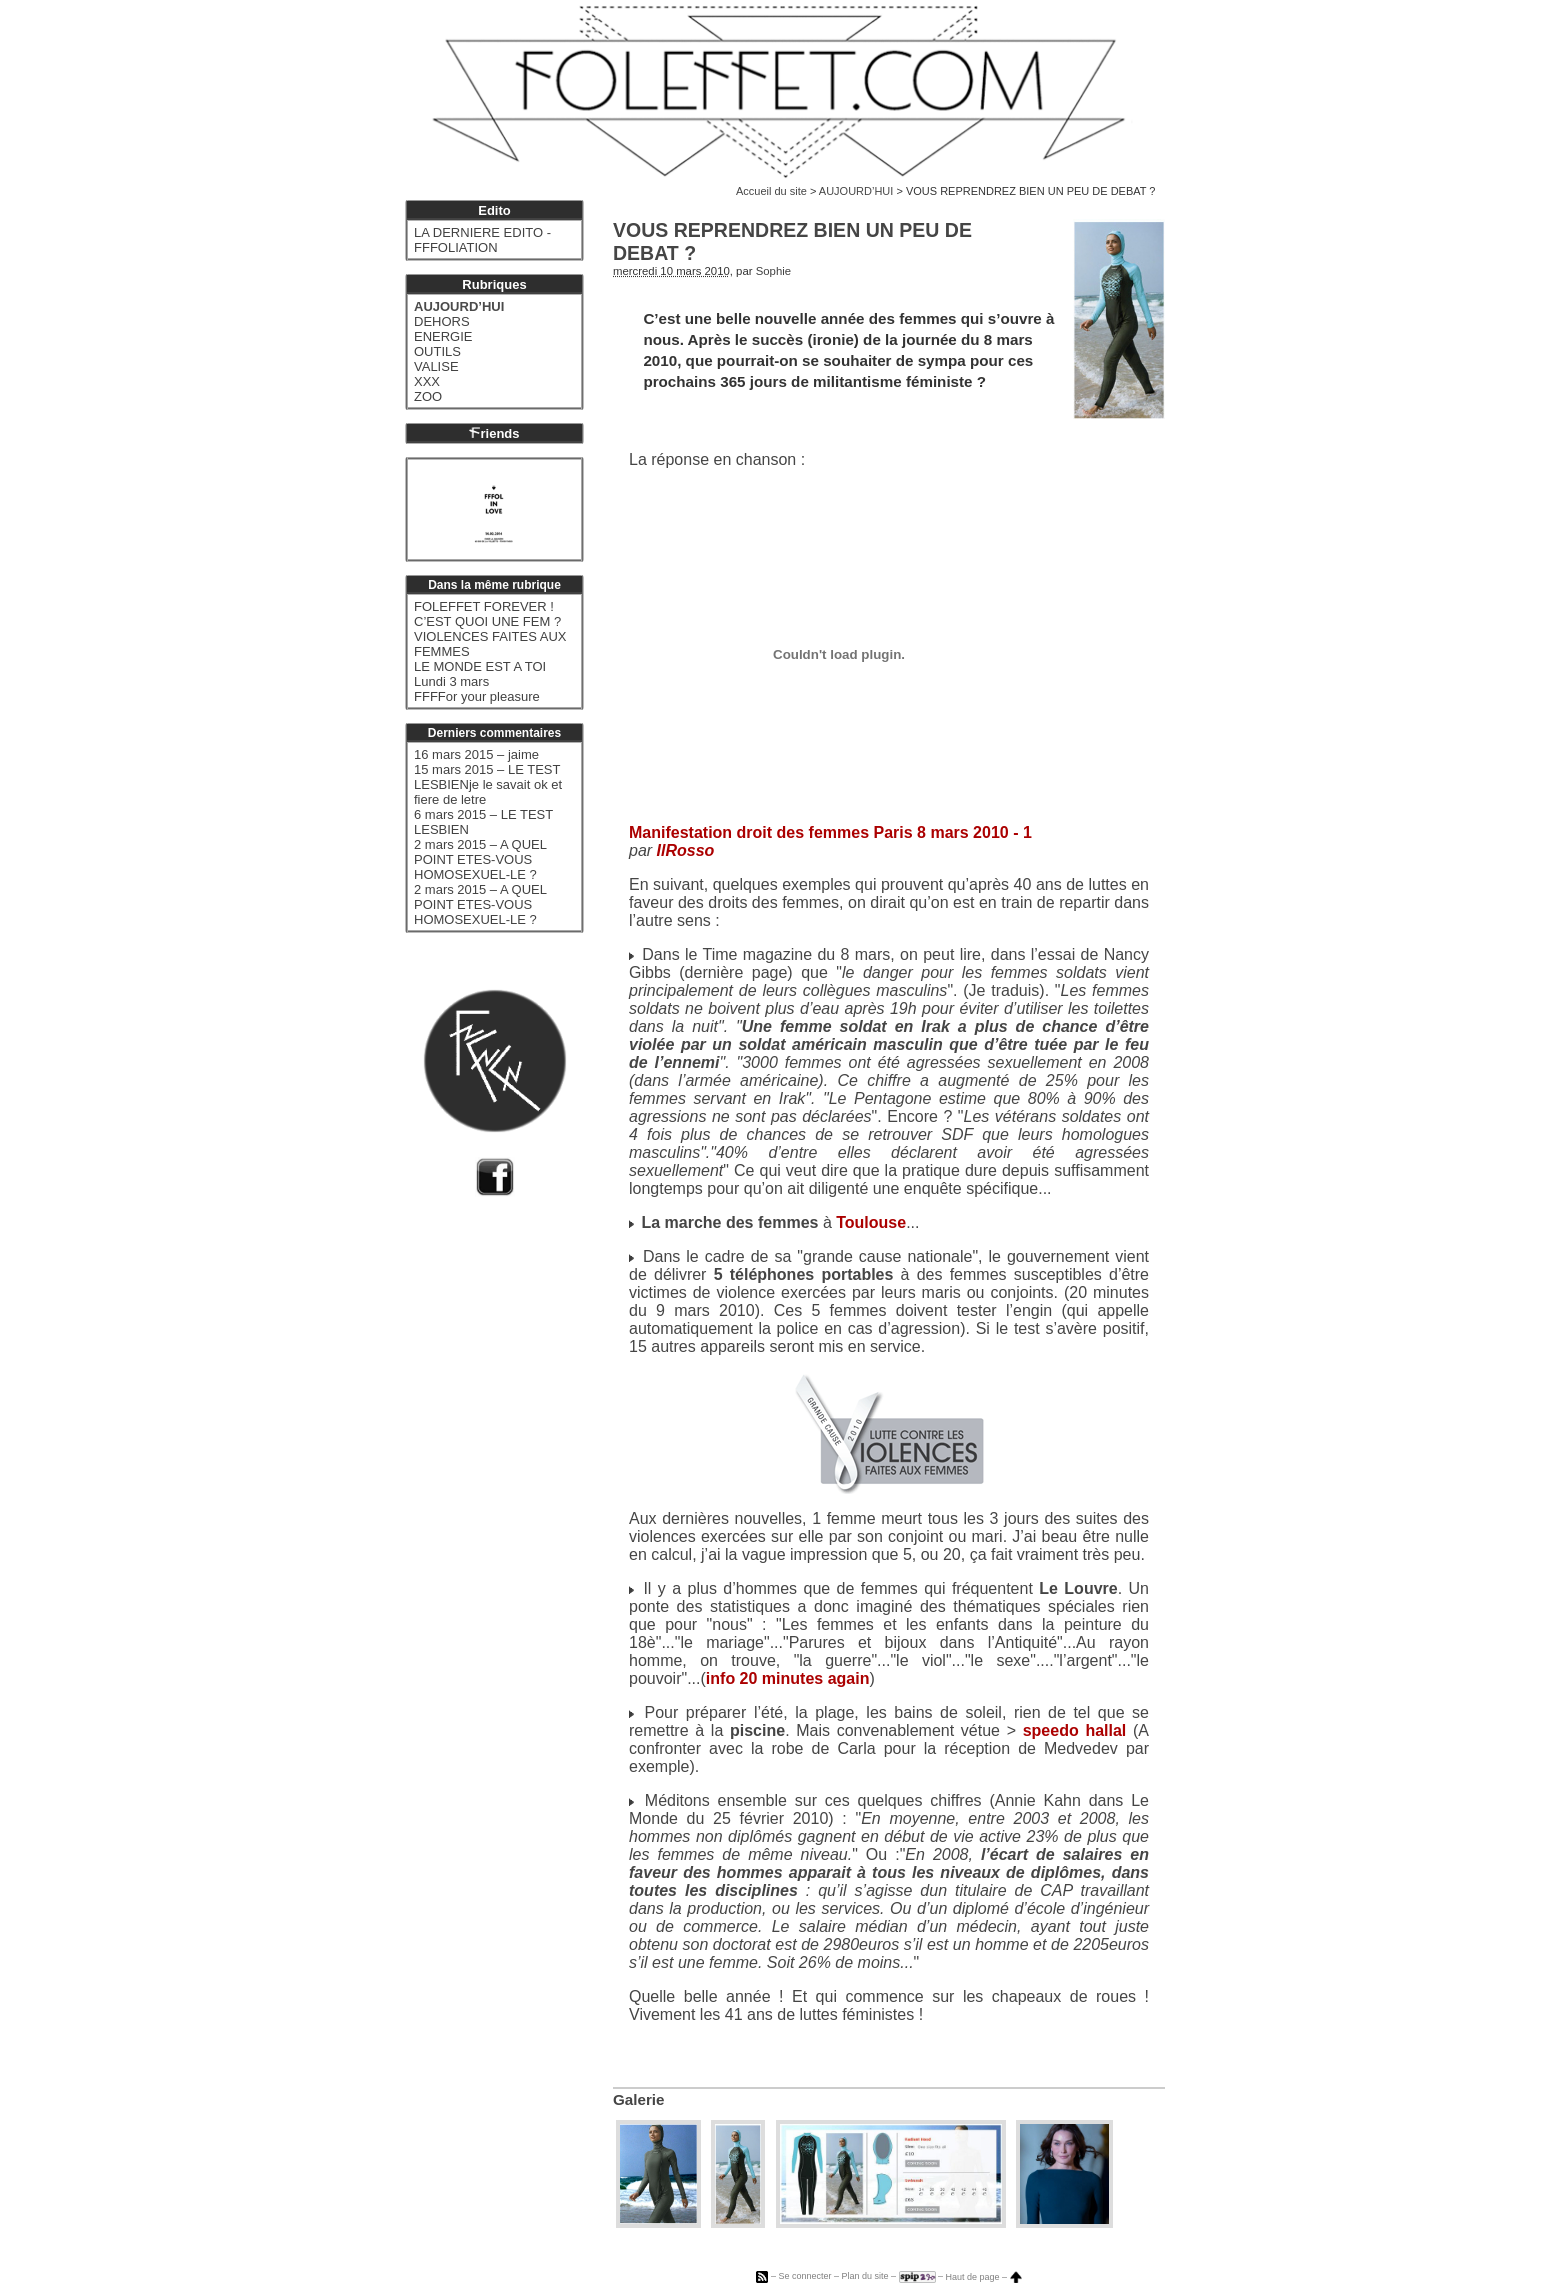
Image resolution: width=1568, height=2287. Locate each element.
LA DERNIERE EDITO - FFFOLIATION (482, 240)
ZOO (428, 396)
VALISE (436, 366)
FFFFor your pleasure (477, 696)
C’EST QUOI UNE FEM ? (487, 621)
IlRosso (686, 850)
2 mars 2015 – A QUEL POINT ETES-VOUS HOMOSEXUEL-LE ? (480, 859)
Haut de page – (984, 2277)
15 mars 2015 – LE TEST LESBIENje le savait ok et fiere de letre (488, 784)
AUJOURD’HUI (856, 191)
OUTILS (437, 351)
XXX (427, 381)
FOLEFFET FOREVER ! (484, 606)
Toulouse (871, 1222)
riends (494, 433)
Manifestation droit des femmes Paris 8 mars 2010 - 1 (830, 832)
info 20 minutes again (788, 1678)
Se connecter (804, 2277)
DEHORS (442, 321)
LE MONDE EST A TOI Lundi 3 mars (480, 674)
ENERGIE (443, 336)
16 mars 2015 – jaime (476, 754)
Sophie (773, 271)
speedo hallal (1075, 1730)
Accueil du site (771, 191)
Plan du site (864, 2277)
